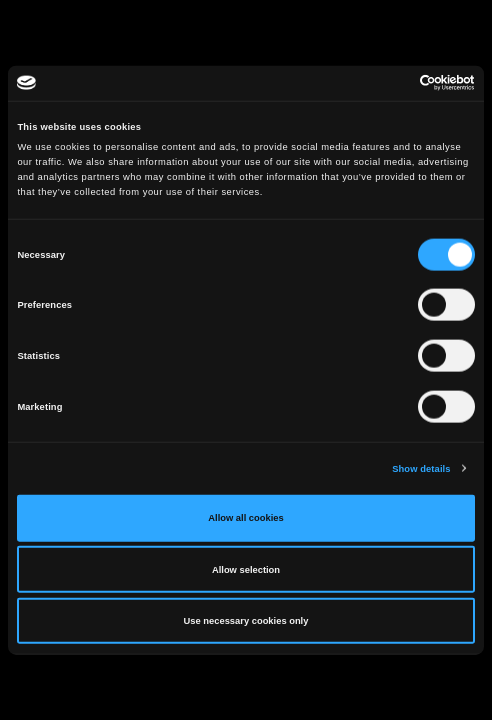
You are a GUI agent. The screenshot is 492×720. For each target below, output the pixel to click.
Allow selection (246, 569)
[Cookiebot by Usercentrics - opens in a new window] (387, 83)
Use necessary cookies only (246, 621)
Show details (421, 468)
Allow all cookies (245, 518)
